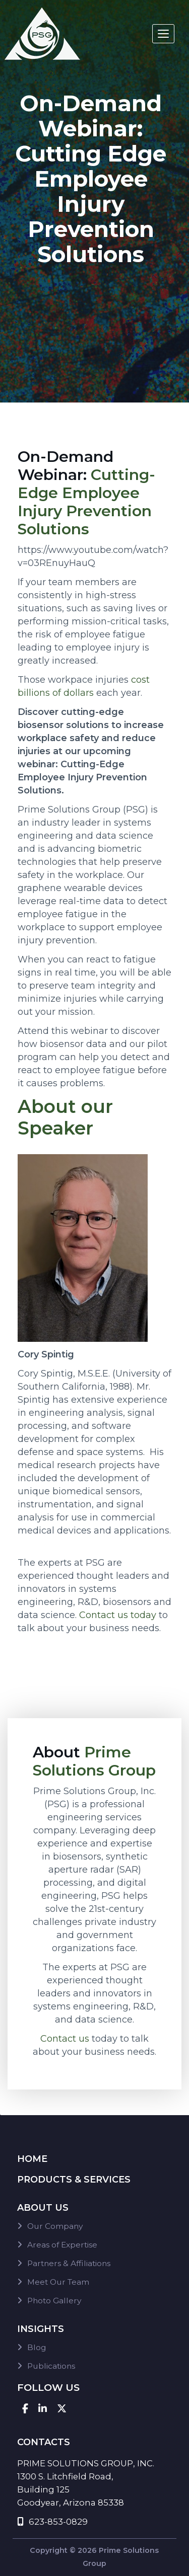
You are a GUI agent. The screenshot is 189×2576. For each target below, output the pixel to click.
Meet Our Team (58, 2282)
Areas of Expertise (62, 2244)
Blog (36, 2347)
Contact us (64, 2038)
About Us (43, 2207)
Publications (51, 2366)
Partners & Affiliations (68, 2263)
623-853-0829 (52, 2522)
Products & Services (74, 2179)
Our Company (55, 2226)
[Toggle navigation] (163, 33)
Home (32, 2158)
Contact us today (117, 1615)
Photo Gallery (54, 2300)
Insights (40, 2328)
